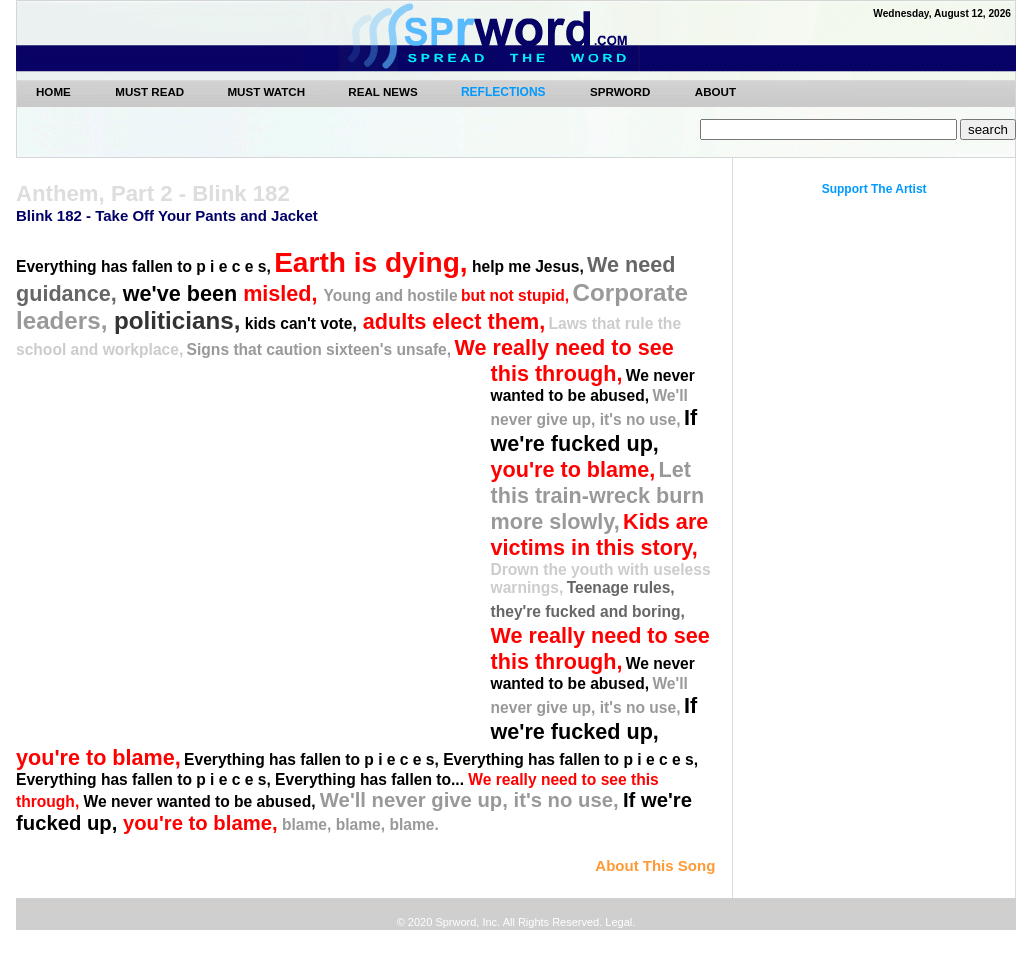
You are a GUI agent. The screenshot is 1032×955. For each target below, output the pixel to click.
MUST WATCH (267, 91)
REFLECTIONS (503, 92)
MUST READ (151, 91)
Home (53, 91)
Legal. (618, 922)
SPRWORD (620, 91)
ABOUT (715, 91)
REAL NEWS (384, 91)
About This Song (655, 865)
